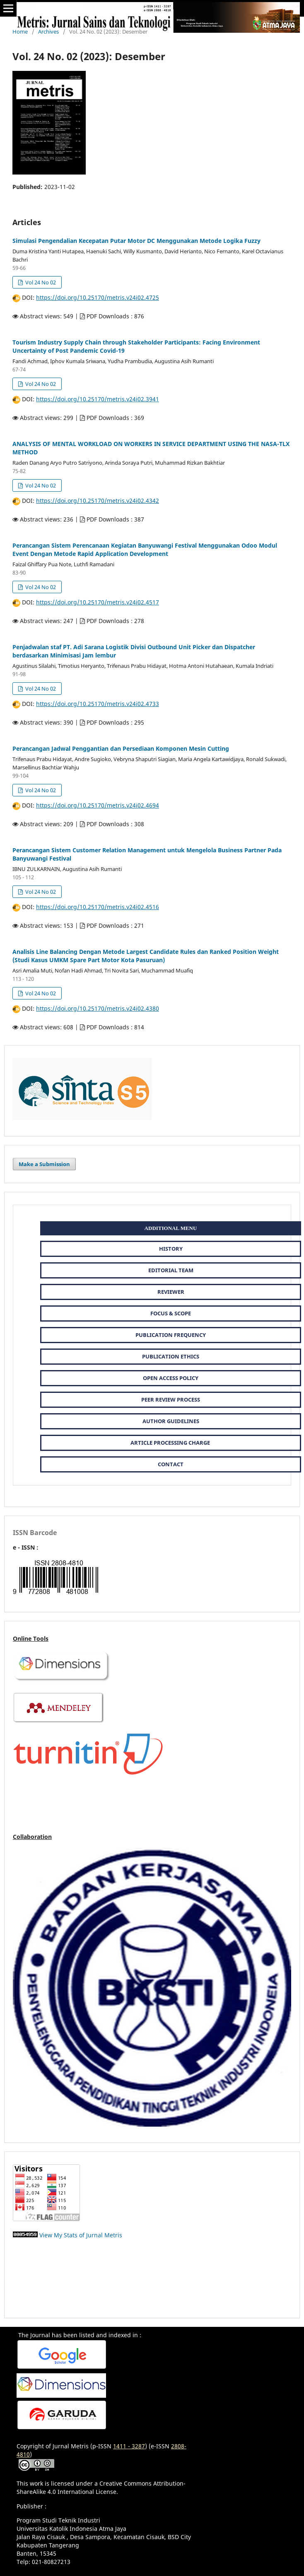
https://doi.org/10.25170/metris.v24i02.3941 (97, 399)
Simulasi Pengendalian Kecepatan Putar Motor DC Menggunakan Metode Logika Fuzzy (136, 241)
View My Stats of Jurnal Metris (80, 2235)
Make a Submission (44, 1164)
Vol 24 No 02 (40, 282)
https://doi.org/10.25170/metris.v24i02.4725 (97, 297)
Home (20, 31)
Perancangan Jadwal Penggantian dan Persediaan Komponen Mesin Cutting (120, 748)
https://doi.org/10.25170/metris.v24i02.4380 (97, 1008)
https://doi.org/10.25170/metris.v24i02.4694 (97, 805)
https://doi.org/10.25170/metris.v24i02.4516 (97, 907)
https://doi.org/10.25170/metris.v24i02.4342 (97, 501)
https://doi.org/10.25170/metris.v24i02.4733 (97, 704)
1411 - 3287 (129, 2446)
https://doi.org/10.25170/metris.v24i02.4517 (97, 602)
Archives (48, 31)
